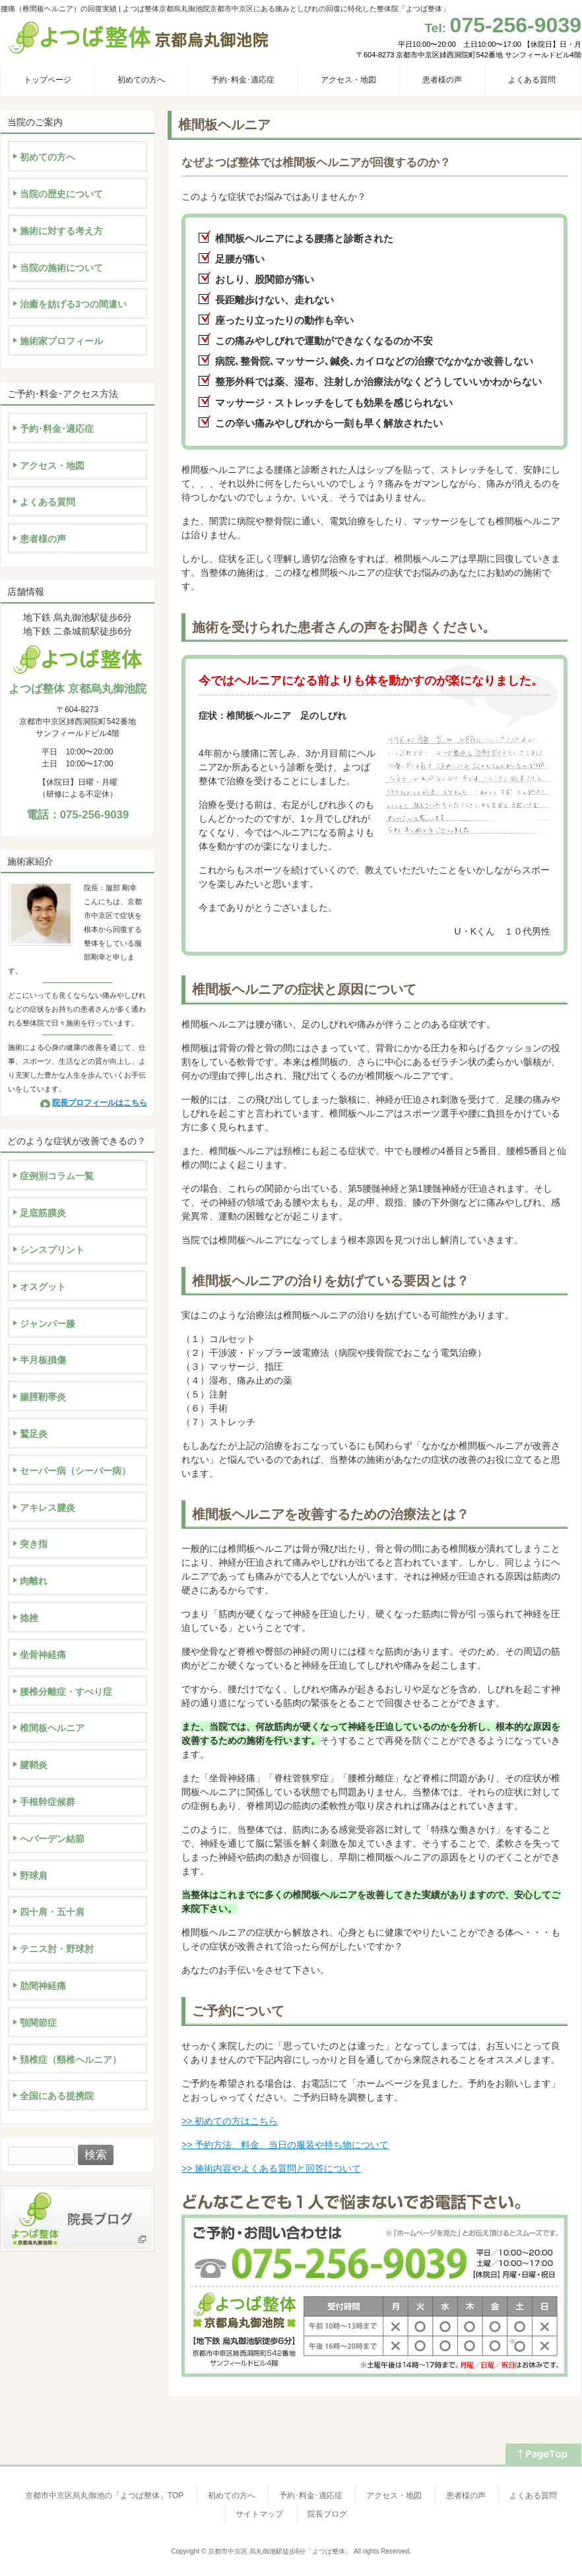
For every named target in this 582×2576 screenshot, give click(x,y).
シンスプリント (52, 1249)
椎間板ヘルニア (52, 1728)
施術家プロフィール (61, 341)
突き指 (34, 1544)
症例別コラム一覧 (57, 1176)
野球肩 (34, 1875)
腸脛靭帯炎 (43, 1397)
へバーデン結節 (52, 1838)
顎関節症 (38, 2022)
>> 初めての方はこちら (229, 2121)
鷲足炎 (34, 1433)
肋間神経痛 (43, 1985)
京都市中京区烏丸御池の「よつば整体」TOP (104, 2495)
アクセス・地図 (52, 465)
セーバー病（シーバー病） (75, 1470)
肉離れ (34, 1581)
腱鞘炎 (34, 1765)
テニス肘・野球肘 (57, 1949)
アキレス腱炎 (47, 1507)
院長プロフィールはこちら (99, 1102)
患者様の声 (43, 539)
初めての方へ (47, 157)
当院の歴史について (61, 194)
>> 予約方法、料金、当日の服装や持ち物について (285, 2144)
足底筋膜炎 (43, 1213)
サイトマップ (259, 2514)
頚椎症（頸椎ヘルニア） (70, 2059)
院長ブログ (327, 2514)
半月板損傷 (43, 1360)
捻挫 (29, 1617)
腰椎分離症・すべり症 (66, 1691)
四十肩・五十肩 (52, 1912)
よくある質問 (47, 502)
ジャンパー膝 (47, 1323)
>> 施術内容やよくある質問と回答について (271, 2168)
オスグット (43, 1286)
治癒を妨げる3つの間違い (73, 304)
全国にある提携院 (57, 2096)
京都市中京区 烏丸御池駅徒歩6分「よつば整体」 (280, 2551)
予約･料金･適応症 (57, 428)
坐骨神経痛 (43, 1654)
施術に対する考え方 (61, 231)
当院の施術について (61, 267)
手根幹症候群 (47, 1801)
